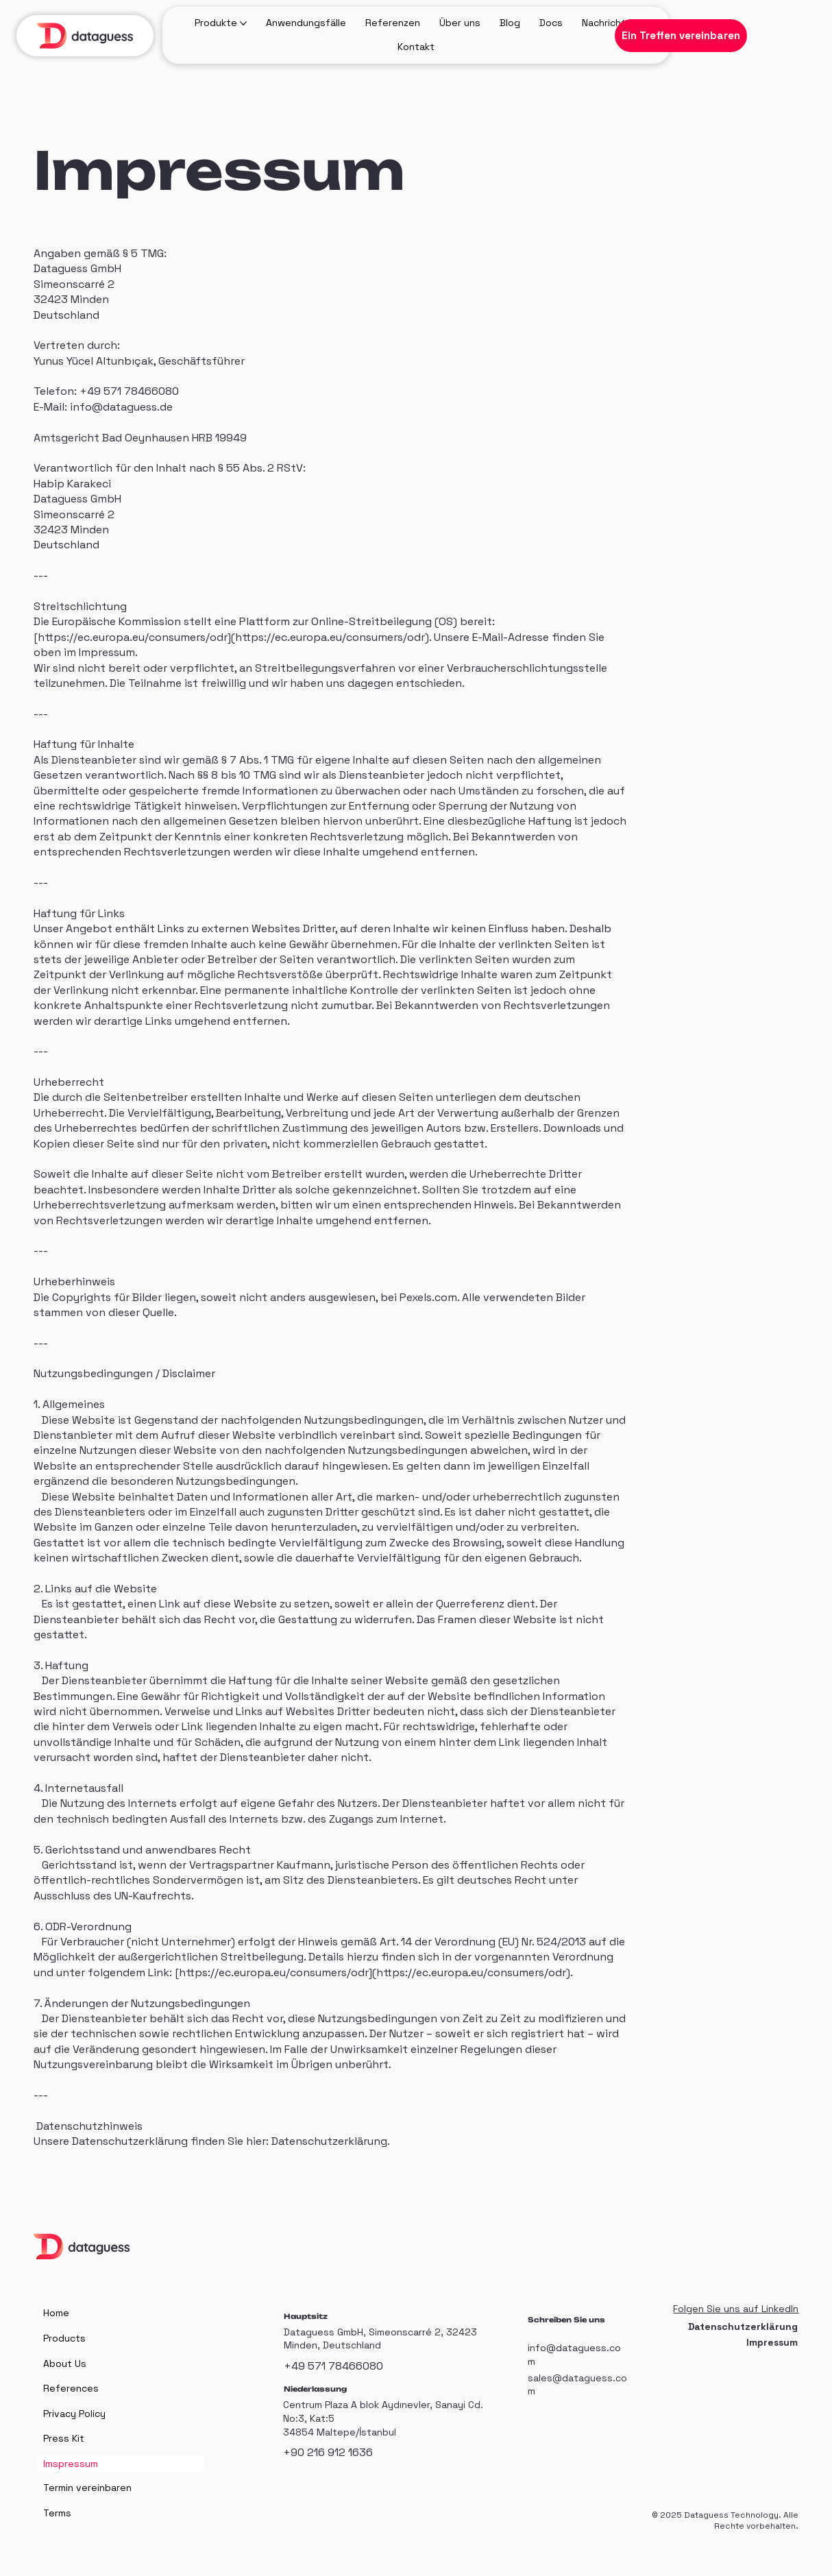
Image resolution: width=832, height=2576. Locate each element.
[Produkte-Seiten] (243, 23)
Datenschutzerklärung (329, 2141)
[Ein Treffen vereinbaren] (681, 35)
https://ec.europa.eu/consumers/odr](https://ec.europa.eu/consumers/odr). (234, 637)
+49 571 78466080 (333, 2366)
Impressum (772, 2342)
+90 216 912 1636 (328, 2452)
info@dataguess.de (121, 407)
